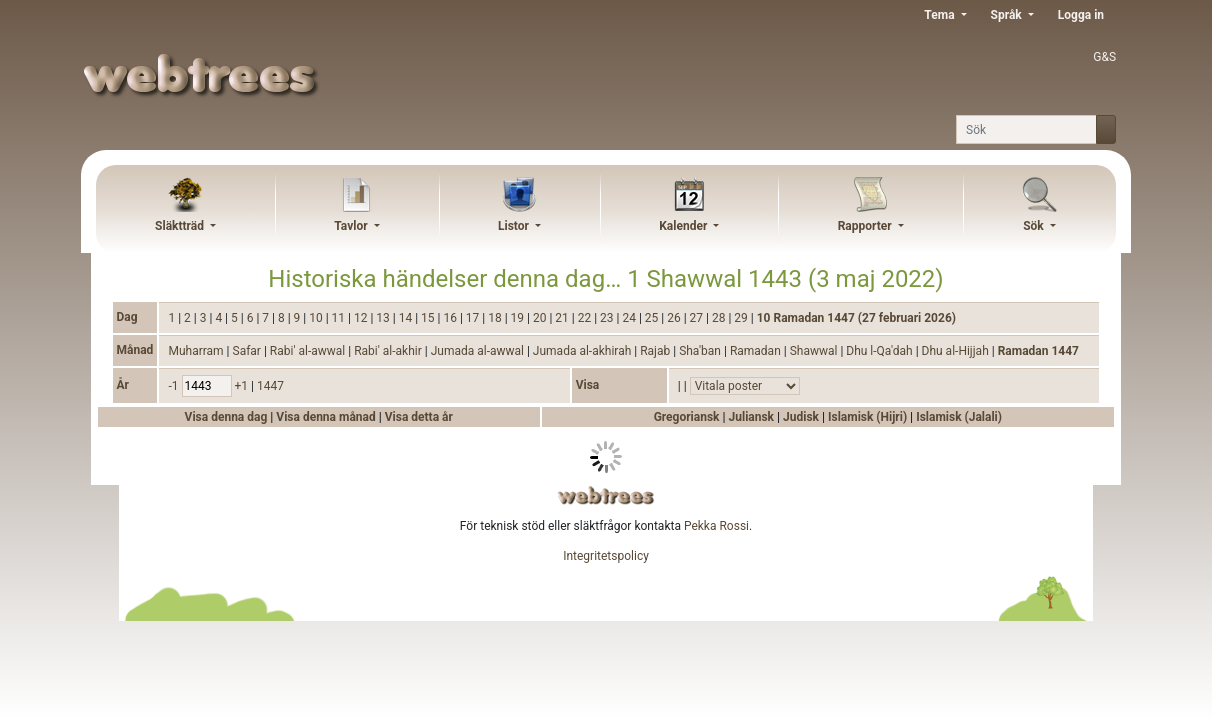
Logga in (1081, 15)
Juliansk (752, 417)
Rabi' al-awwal (309, 351)
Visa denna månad (327, 417)
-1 (174, 386)
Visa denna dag (228, 417)
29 (742, 318)
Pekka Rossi (716, 526)
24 (630, 318)
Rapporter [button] (866, 226)
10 (317, 318)
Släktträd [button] (181, 226)
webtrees (606, 495)
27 (698, 318)
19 (519, 318)
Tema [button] (940, 15)
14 (407, 318)
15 (429, 318)
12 (362, 318)
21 (563, 318)
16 (451, 318)
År (123, 385)
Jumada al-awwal (479, 351)
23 (608, 318)
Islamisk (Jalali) (959, 417)
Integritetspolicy (606, 556)
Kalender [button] (684, 226)
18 (496, 318)
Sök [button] (1035, 226)
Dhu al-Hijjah (957, 351)
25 (653, 318)
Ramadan (757, 351)
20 (541, 318)
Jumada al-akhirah (583, 351)
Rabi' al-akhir (389, 351)
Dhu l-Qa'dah (880, 351)
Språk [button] (1008, 15)
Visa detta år (419, 417)
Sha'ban (701, 351)
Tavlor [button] (352, 226)
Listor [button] (515, 226)
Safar (248, 351)
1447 (270, 386)
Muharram (197, 351)
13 (384, 318)
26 (675, 318)
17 (474, 318)
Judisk (801, 417)
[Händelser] (745, 386)
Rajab (656, 351)
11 (340, 318)
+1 (242, 386)
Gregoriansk (687, 417)
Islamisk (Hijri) (867, 417)
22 (586, 318)
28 (720, 318)
